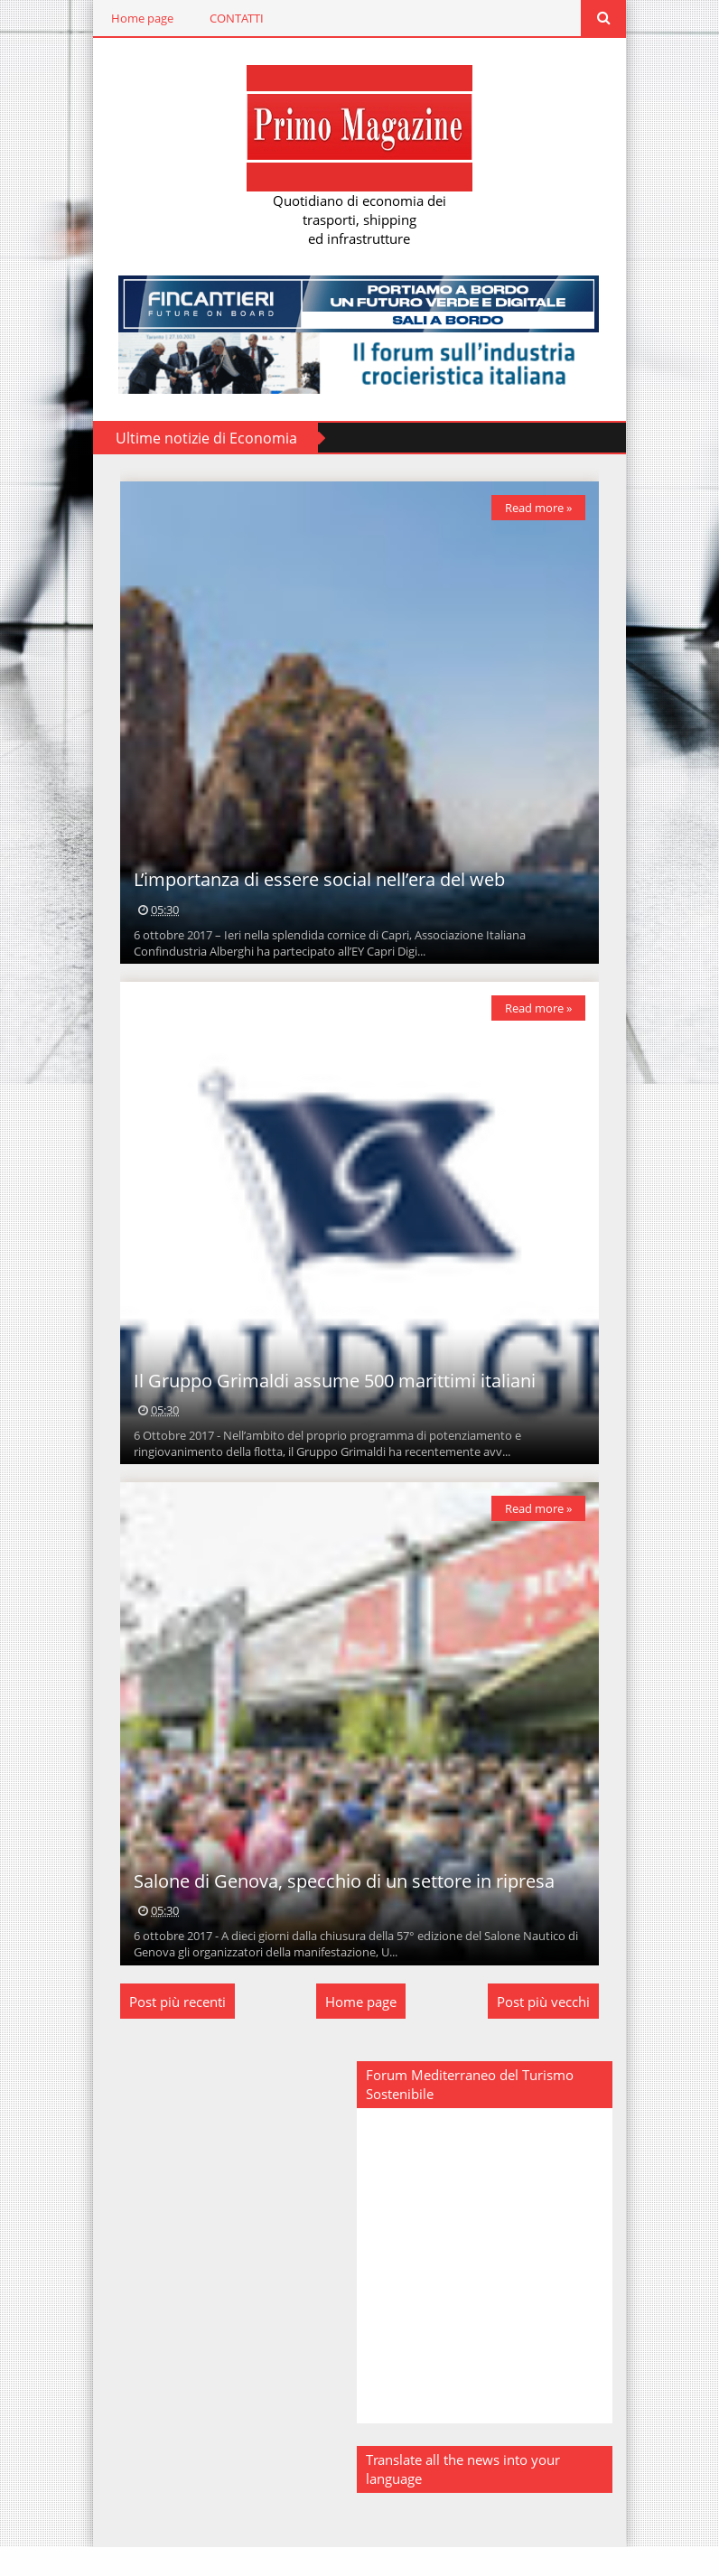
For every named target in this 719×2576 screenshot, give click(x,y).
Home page (138, 18)
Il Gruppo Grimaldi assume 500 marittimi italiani (330, 1400)
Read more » (542, 510)
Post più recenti (173, 2030)
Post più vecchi (547, 2030)
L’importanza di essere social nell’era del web (314, 891)
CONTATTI (232, 18)
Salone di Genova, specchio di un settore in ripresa (339, 1910)
